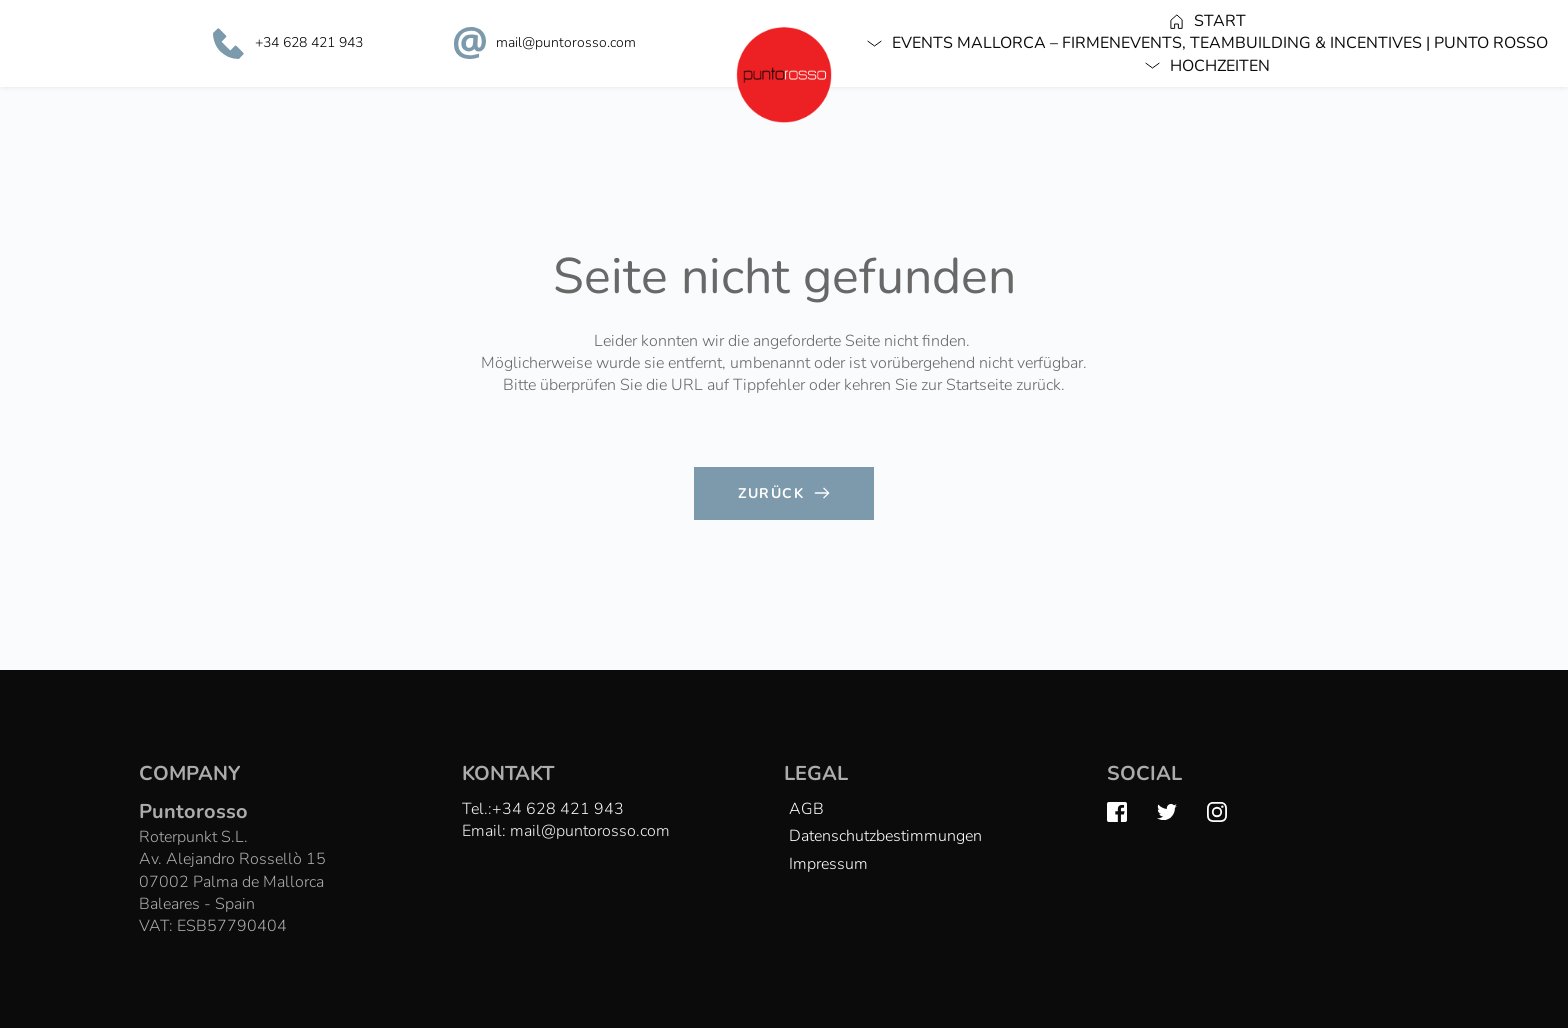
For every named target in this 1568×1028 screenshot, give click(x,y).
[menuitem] (1207, 21)
